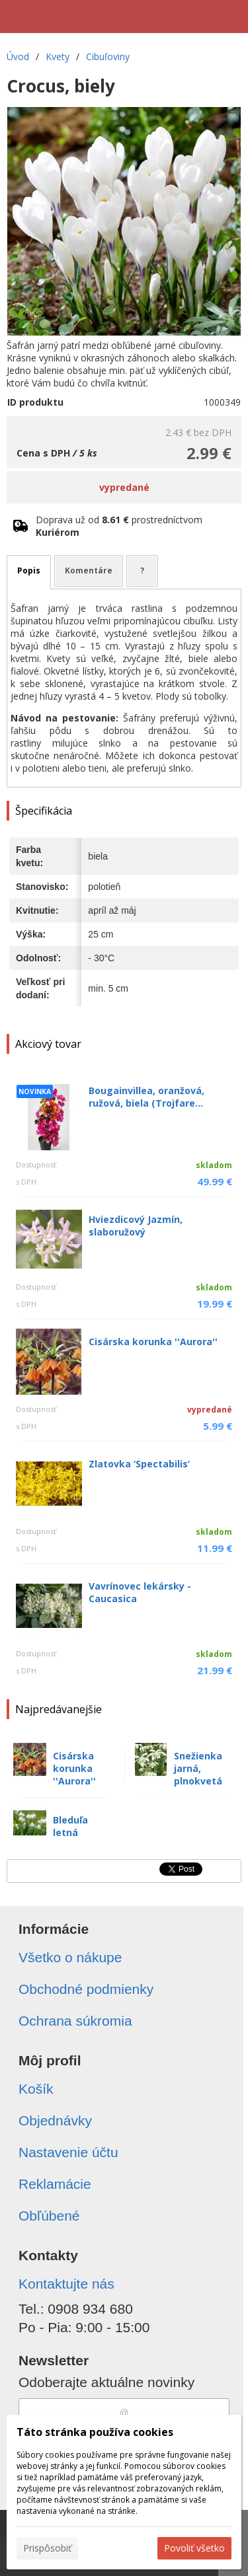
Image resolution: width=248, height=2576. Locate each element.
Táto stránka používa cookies (95, 2432)
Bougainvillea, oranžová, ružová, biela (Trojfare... (146, 1096)
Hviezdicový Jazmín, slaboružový (136, 1225)
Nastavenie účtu (68, 2152)
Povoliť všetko (194, 2548)
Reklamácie (55, 2183)
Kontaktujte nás (66, 2283)
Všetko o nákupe (70, 1957)
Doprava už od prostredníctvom (119, 525)
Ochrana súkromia (75, 2020)
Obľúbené (49, 2215)
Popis (28, 570)
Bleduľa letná (70, 1826)
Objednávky (55, 2120)
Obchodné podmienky (86, 1989)
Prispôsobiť (47, 2548)
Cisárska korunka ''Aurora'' (153, 1341)
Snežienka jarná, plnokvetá (198, 1768)
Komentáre (88, 570)
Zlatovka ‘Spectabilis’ (139, 1463)
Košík (36, 2088)
